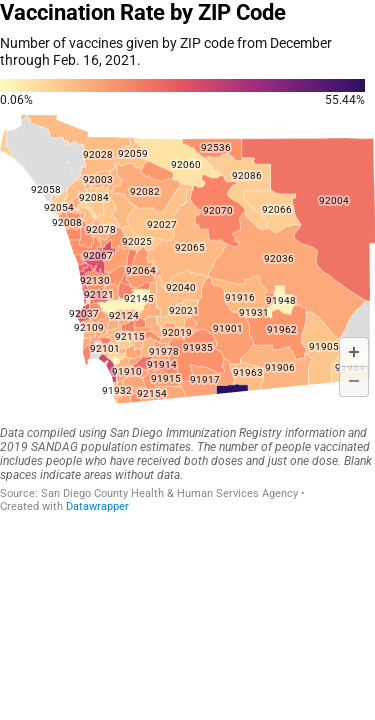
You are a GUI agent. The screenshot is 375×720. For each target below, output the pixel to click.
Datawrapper (97, 506)
